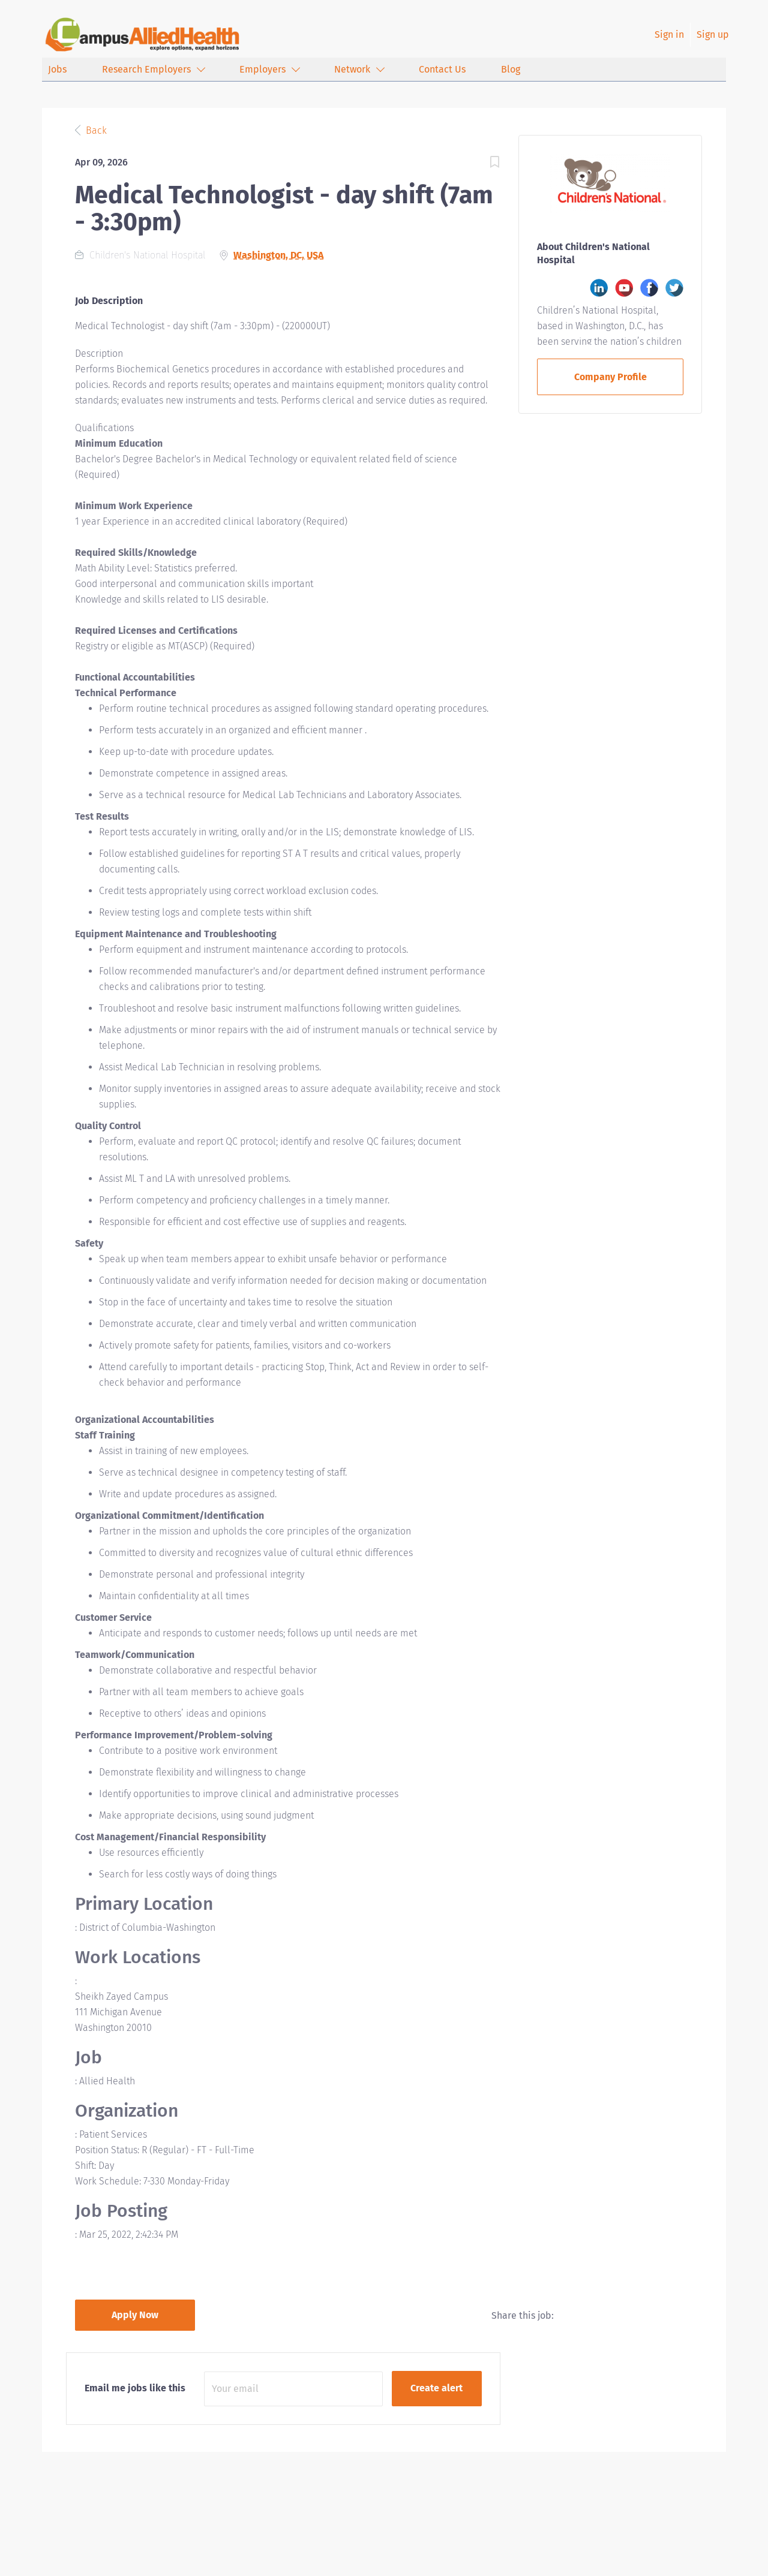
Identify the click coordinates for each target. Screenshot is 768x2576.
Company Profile (610, 377)
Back (95, 130)
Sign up (713, 34)
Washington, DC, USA (278, 255)
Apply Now (135, 2315)
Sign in (669, 34)
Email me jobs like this (135, 2388)
